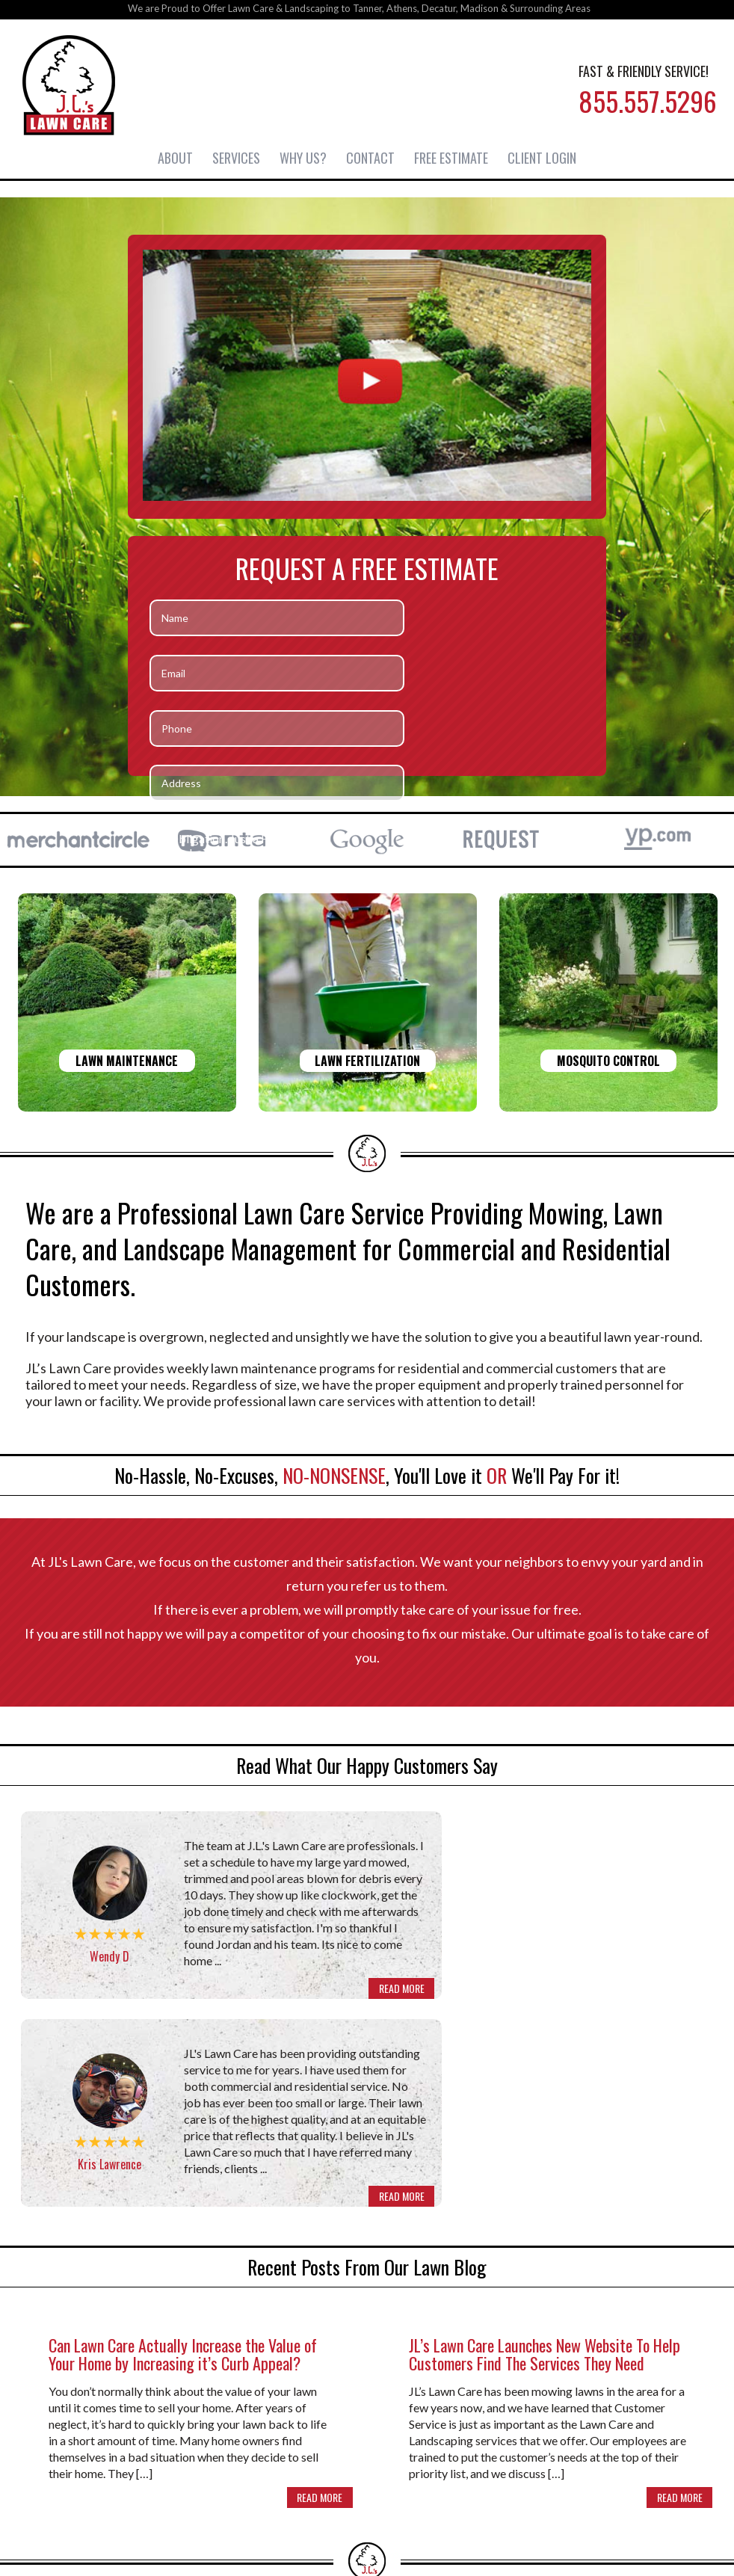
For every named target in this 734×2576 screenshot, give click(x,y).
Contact (370, 156)
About (175, 156)
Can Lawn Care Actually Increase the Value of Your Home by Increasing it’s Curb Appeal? (183, 2167)
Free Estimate (451, 156)
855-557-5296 (367, 2481)
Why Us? (303, 156)
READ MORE (319, 2010)
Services (236, 156)
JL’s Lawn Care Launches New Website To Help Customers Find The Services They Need (544, 2167)
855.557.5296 (642, 105)
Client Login (542, 156)
